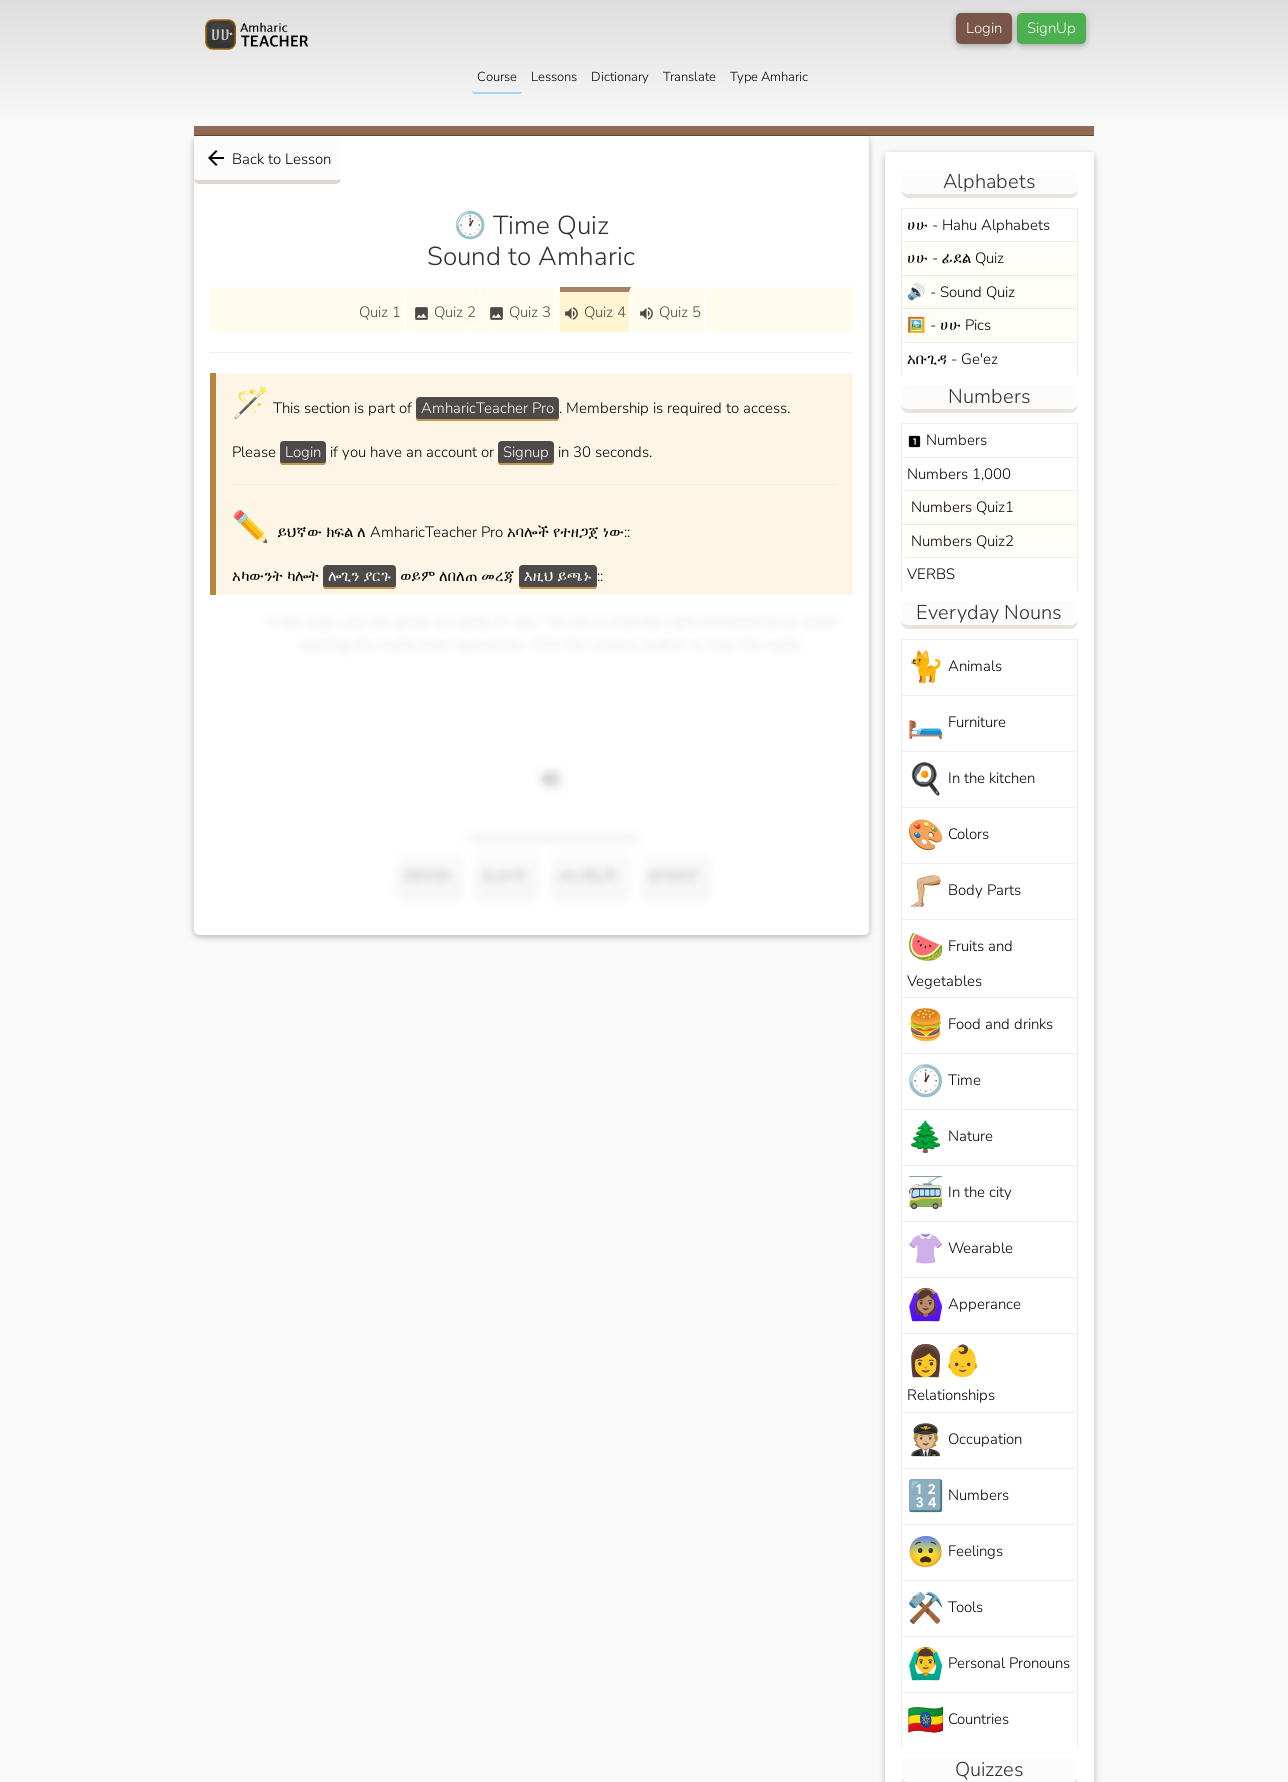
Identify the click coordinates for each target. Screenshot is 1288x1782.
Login (984, 28)
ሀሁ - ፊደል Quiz (955, 258)
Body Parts (964, 891)
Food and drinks (980, 1025)
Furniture (956, 723)
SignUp (1051, 28)
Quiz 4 (594, 312)
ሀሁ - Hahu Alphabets (978, 225)
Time (944, 1081)
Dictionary (620, 77)
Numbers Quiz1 (960, 507)
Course (497, 77)
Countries (958, 1720)
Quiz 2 (444, 312)
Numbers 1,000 (959, 474)
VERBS (931, 574)
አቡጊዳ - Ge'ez (952, 359)
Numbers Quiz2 (960, 541)
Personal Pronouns (988, 1664)
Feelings (955, 1552)
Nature (950, 1137)
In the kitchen (971, 779)
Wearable (960, 1249)
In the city (959, 1193)
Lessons (554, 77)
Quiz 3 (519, 312)
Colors (948, 835)
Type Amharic (769, 77)
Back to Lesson (267, 158)
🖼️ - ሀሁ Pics (949, 325)
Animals (954, 667)
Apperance (964, 1305)
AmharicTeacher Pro (487, 408)
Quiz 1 (380, 312)
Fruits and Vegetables (960, 959)
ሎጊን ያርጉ (359, 576)
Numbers (947, 440)
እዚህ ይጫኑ (558, 576)
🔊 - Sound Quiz (961, 292)
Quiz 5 (669, 312)
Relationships (951, 1373)
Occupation (964, 1440)
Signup (526, 452)
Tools (945, 1608)
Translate (689, 77)
